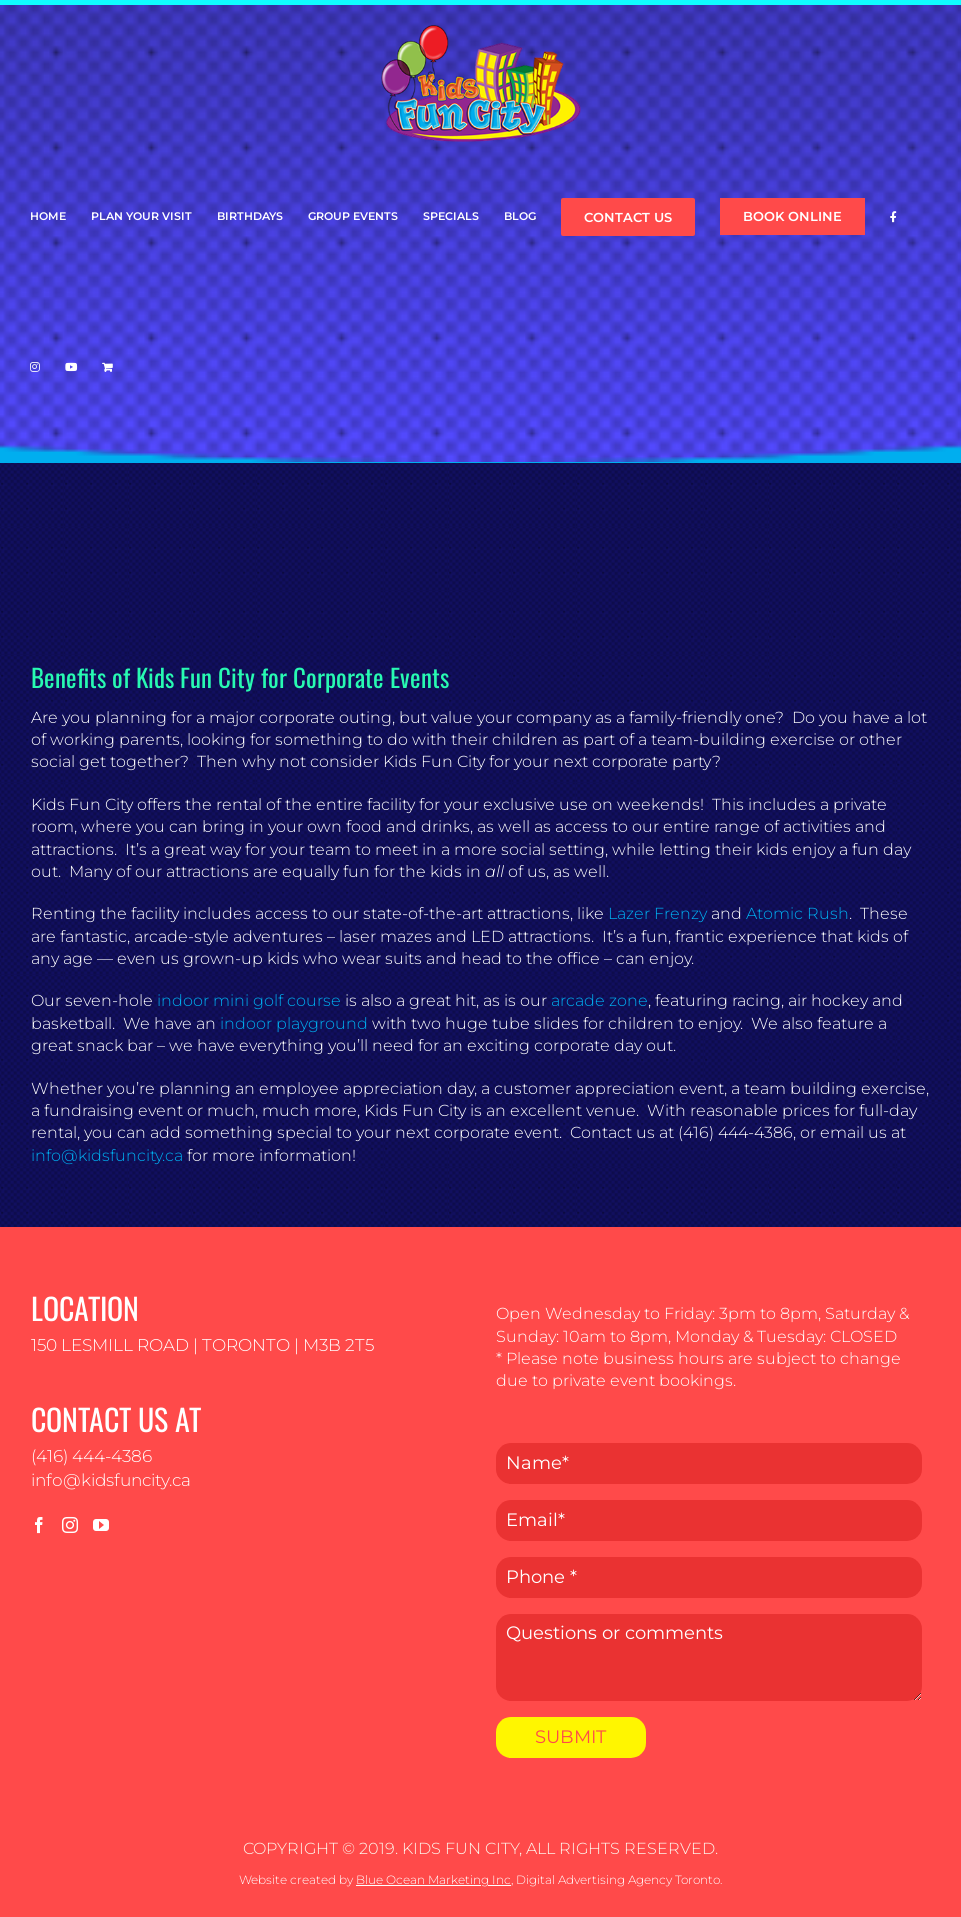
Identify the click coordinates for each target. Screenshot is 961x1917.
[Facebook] (39, 1525)
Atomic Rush (797, 913)
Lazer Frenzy (657, 913)
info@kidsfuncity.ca (107, 1155)
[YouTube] (101, 1525)
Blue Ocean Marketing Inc (433, 1879)
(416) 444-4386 (91, 1456)
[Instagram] (70, 1525)
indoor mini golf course (249, 1000)
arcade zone (599, 1000)
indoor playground (294, 1023)
